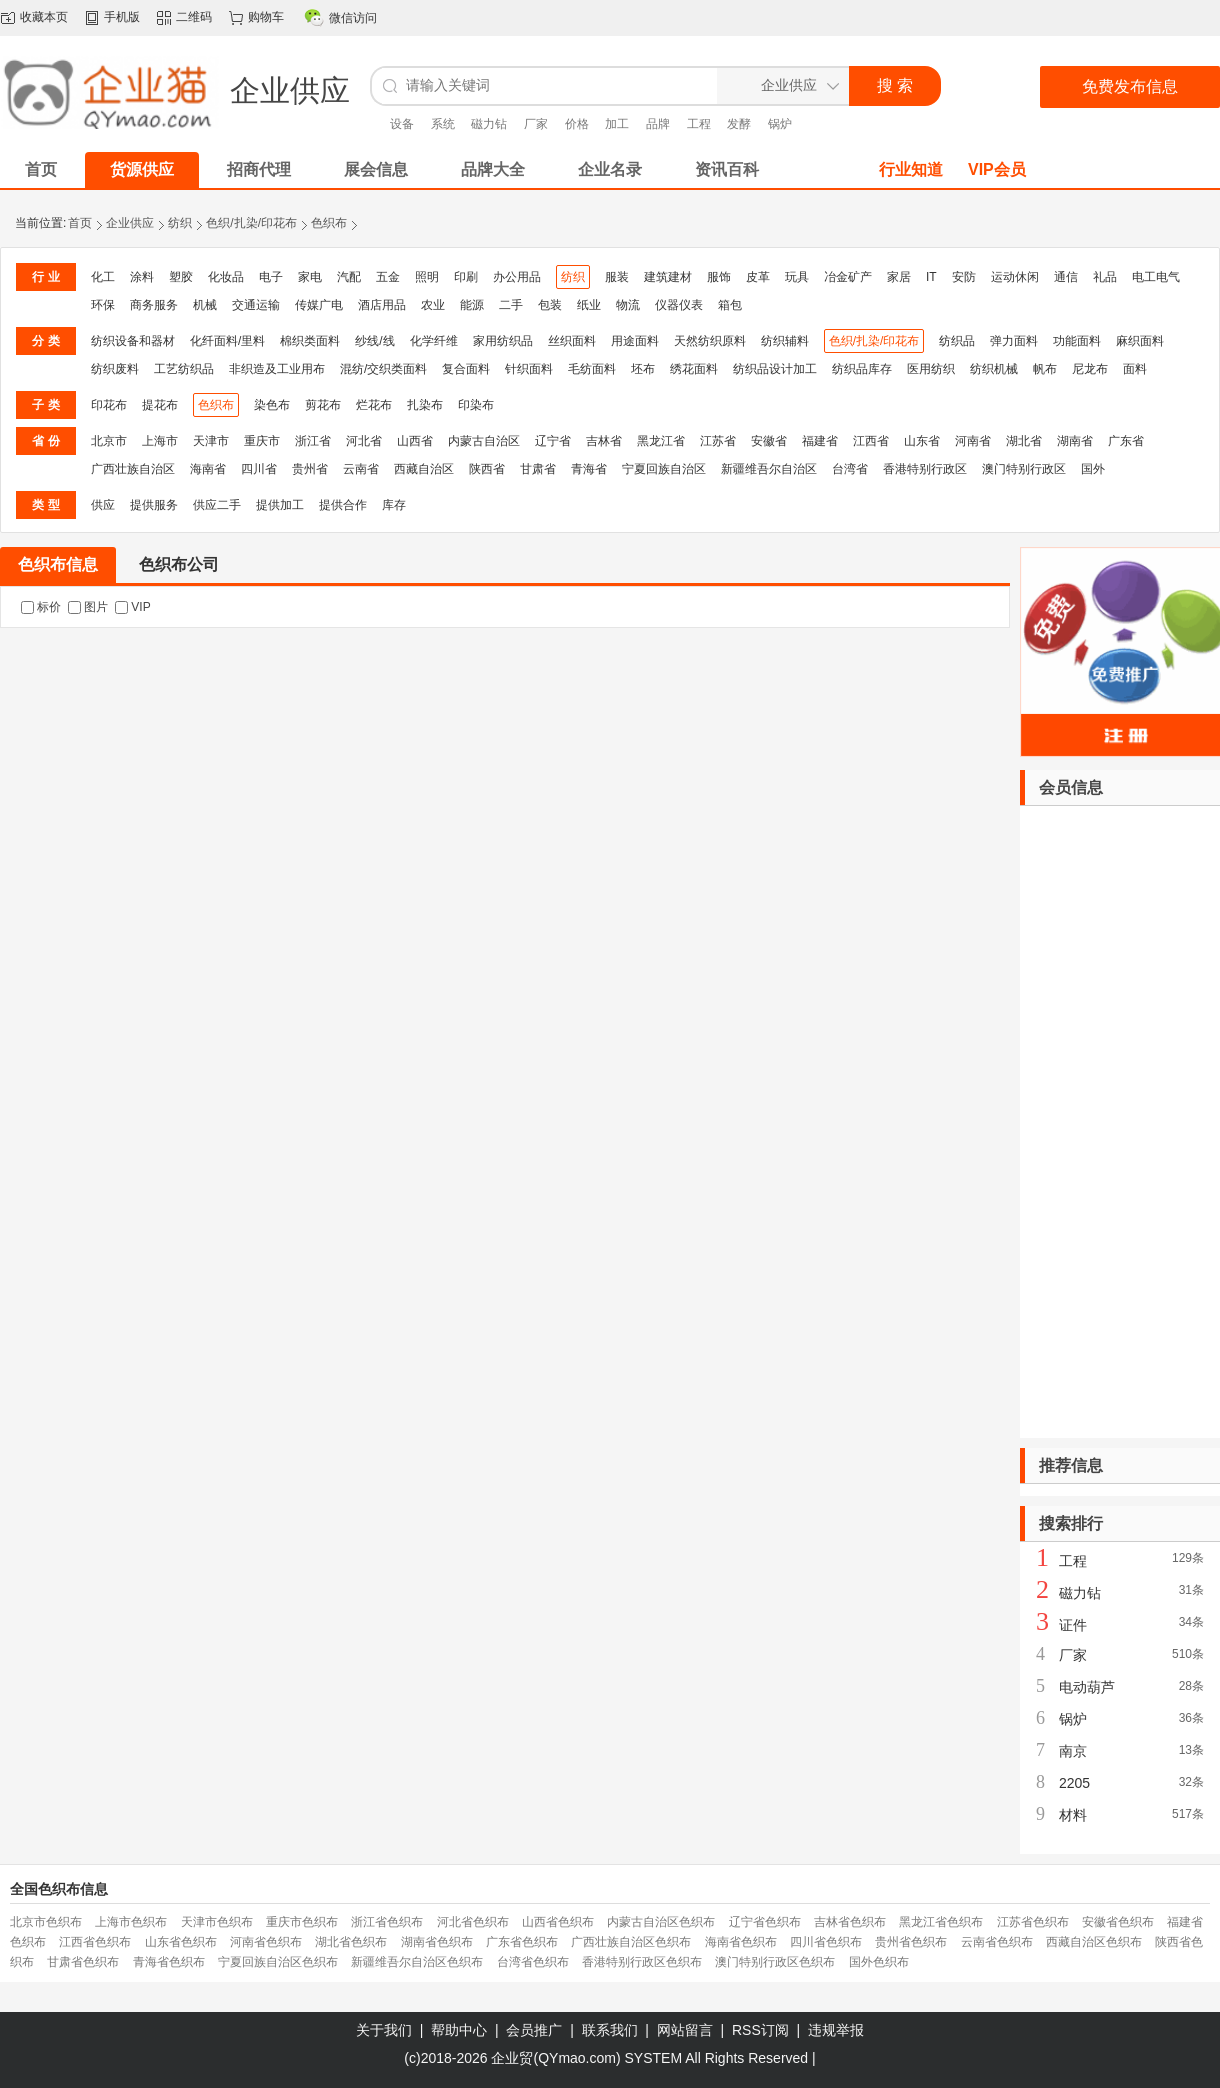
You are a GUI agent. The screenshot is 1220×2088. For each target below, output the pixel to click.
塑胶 (181, 277)
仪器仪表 (679, 305)
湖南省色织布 (437, 1942)
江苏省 (718, 441)
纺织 (180, 223)
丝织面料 (572, 341)
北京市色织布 (46, 1922)
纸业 (589, 305)
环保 (103, 305)
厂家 (536, 124)
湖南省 (1075, 441)
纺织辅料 (785, 341)
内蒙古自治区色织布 (661, 1922)
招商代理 (259, 169)
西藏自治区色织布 (1094, 1942)
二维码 (194, 17)
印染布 (476, 405)
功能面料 (1077, 341)
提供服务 (154, 505)
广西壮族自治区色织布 (631, 1942)
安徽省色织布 (1118, 1922)
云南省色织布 (997, 1942)
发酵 (739, 124)
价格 (577, 124)
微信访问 (353, 18)
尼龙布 (1090, 369)
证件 (1073, 1625)
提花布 (160, 405)
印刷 (466, 277)
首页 (80, 223)
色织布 (329, 223)
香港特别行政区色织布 (642, 1962)
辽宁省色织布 (765, 1922)
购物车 (266, 17)
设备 (402, 124)
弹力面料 (1014, 341)
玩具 (797, 277)
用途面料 (635, 341)
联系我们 (610, 2030)
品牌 (658, 124)
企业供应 (130, 223)
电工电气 (1156, 277)
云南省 (361, 469)
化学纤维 (434, 341)
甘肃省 (538, 469)
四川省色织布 (826, 1942)
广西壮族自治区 (133, 469)
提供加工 (280, 505)
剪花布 (323, 405)
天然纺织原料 (710, 341)
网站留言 (685, 2030)
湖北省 (1024, 441)
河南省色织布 (266, 1942)
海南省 (208, 469)
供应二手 (217, 505)
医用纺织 (931, 369)
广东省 (1126, 441)
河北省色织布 (473, 1922)
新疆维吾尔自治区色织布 (417, 1962)
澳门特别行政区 (1024, 469)
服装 (617, 277)
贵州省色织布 (911, 1942)
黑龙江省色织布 (941, 1922)
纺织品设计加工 (775, 369)
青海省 (589, 469)
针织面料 (529, 369)
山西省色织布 (558, 1922)
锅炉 (780, 124)
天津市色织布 (217, 1922)
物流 (628, 305)
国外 (1093, 469)
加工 (617, 124)
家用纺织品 (503, 341)
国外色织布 (879, 1962)
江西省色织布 (95, 1942)
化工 (103, 277)
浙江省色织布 (387, 1922)
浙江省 (313, 441)
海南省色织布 (741, 1942)
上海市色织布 (131, 1922)
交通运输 (256, 305)
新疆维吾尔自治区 (769, 469)
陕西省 (487, 469)
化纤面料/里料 (227, 341)
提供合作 (343, 505)
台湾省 (850, 469)
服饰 (719, 277)
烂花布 (374, 405)
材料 (1073, 1815)
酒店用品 (382, 305)
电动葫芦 (1087, 1687)
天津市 (211, 441)
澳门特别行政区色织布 (775, 1962)
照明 (427, 277)
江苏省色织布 (1033, 1922)
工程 (699, 124)
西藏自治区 (424, 469)
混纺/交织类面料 (383, 369)
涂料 (142, 277)
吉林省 (604, 441)
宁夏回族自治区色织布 (278, 1962)
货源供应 (142, 169)
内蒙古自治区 (484, 441)
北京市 (109, 441)
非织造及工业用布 (277, 369)
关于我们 (384, 2030)
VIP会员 (997, 169)
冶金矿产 (848, 277)
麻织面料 (1140, 341)
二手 (511, 305)
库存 (394, 505)
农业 (433, 305)
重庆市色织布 (302, 1922)
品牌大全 (493, 169)
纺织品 (957, 341)
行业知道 (911, 169)
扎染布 (425, 405)
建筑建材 (668, 277)
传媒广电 (319, 305)
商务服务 (154, 305)
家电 (310, 277)
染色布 (272, 405)
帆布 (1045, 369)
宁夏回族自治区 (664, 469)
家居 (899, 277)
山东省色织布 (181, 1942)
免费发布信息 (1130, 86)
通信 (1066, 277)
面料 (1135, 369)
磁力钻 (489, 124)
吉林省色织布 (850, 1922)
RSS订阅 (760, 2030)
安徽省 (769, 441)
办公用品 (517, 277)
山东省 (922, 441)
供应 (103, 505)
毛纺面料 (592, 369)
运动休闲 (1015, 277)
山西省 (415, 441)
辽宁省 (553, 441)
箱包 (730, 305)
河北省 (364, 441)
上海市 (160, 441)
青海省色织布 (169, 1962)
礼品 (1105, 277)
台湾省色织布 (533, 1962)
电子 (271, 277)
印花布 (109, 405)
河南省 (973, 441)
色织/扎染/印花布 (251, 223)
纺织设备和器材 (133, 341)
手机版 (122, 17)
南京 (1073, 1751)
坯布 (643, 369)
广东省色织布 (522, 1942)
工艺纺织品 (184, 369)
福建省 (820, 441)
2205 (1074, 1783)
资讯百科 (727, 169)
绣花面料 (694, 369)
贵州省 (310, 469)
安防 (964, 277)
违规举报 (836, 2030)
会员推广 (534, 2030)
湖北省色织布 (351, 1942)
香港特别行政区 (925, 469)
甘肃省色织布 (83, 1962)
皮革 (758, 277)
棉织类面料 (310, 341)
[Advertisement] (1120, 1122)
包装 (550, 305)
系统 (443, 124)
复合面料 (466, 369)
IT (931, 277)
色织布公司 (179, 564)
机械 (205, 305)
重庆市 (262, 441)
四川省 (259, 469)
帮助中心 (459, 2030)
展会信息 (376, 169)
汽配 (349, 277)
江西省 (871, 441)
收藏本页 (44, 17)
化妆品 (226, 277)
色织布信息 (58, 564)
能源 (472, 305)
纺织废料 (115, 369)
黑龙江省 (661, 441)
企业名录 (610, 169)
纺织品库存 (862, 369)
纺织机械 (994, 369)
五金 (388, 277)
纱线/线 (374, 341)
